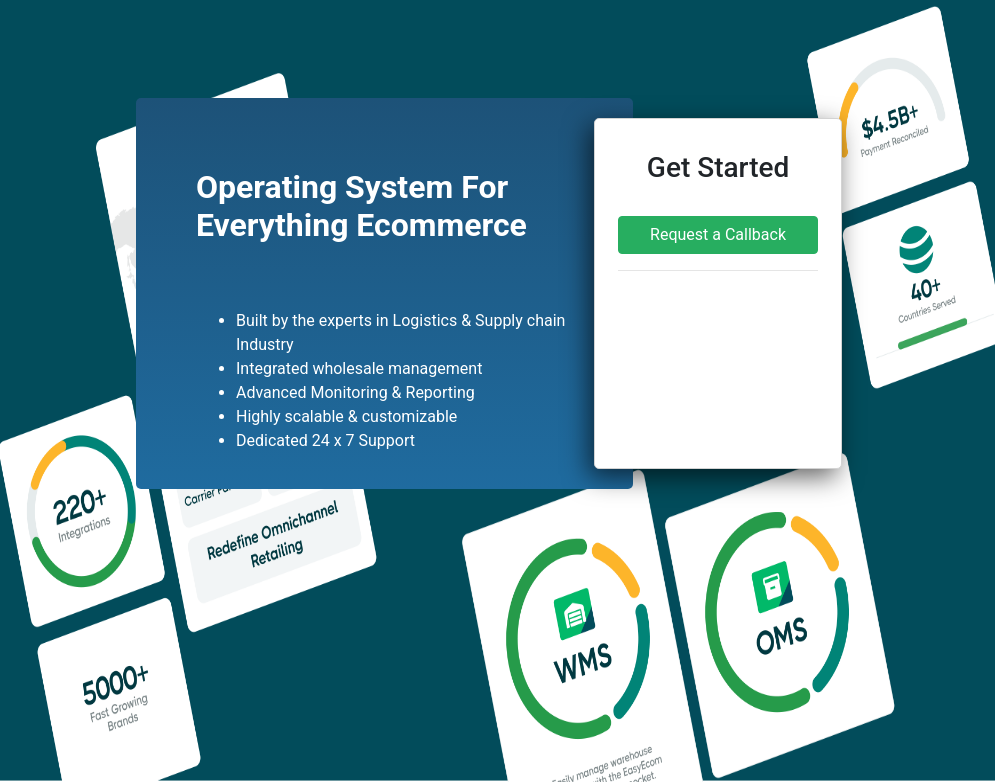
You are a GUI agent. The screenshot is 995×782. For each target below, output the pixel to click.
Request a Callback (718, 234)
